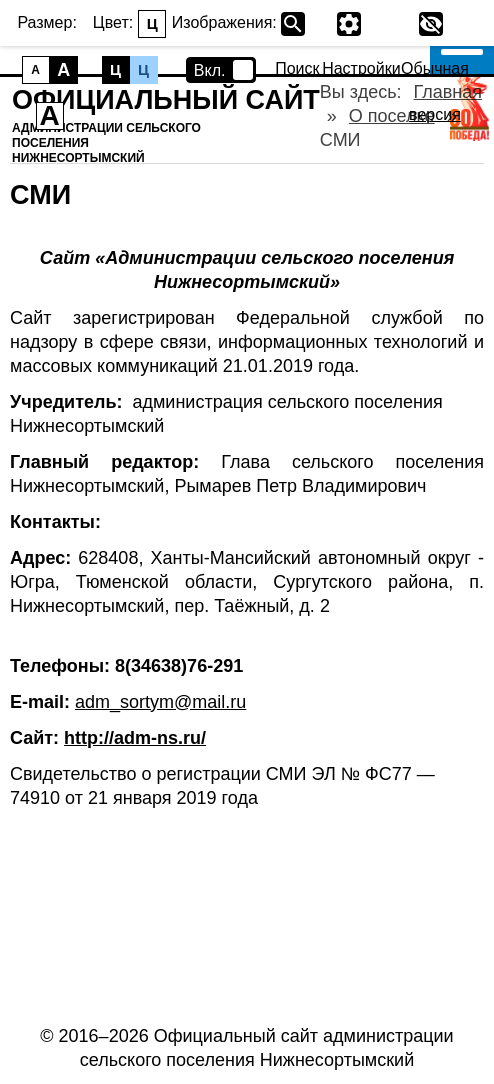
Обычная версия (435, 68)
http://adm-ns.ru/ (135, 738)
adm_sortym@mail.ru (160, 702)
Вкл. (210, 70)
